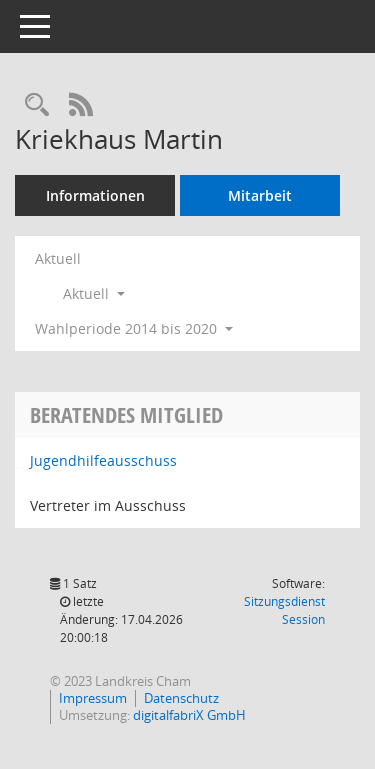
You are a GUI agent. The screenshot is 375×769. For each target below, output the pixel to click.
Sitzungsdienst (284, 610)
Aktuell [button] (94, 293)
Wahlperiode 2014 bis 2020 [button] (134, 328)
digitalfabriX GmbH (189, 715)
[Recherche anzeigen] (37, 105)
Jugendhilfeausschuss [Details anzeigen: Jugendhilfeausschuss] (103, 460)
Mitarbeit (260, 195)
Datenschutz (181, 698)
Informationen (95, 195)
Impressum (93, 698)
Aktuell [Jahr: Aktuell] (58, 258)
